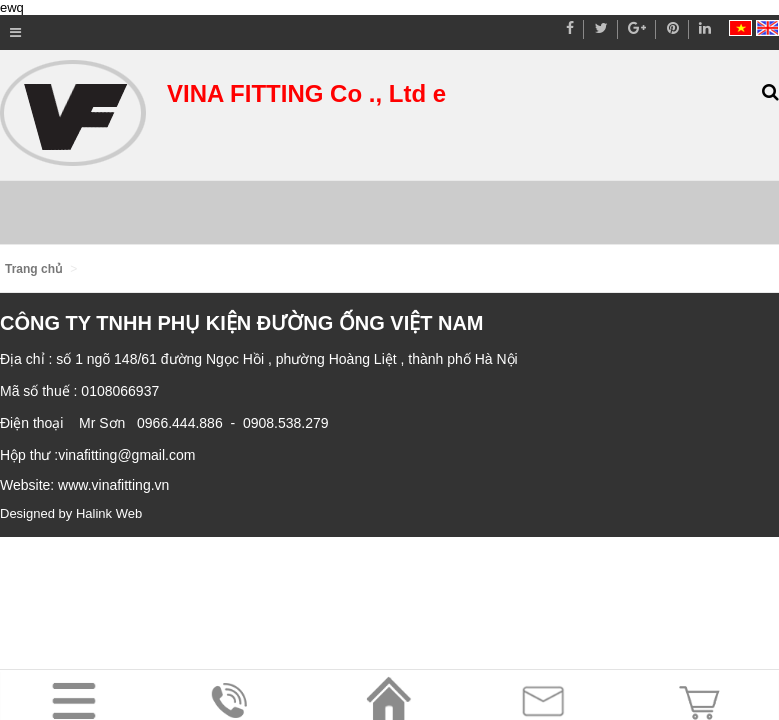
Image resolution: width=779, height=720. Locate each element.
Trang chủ (33, 269)
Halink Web (109, 513)
